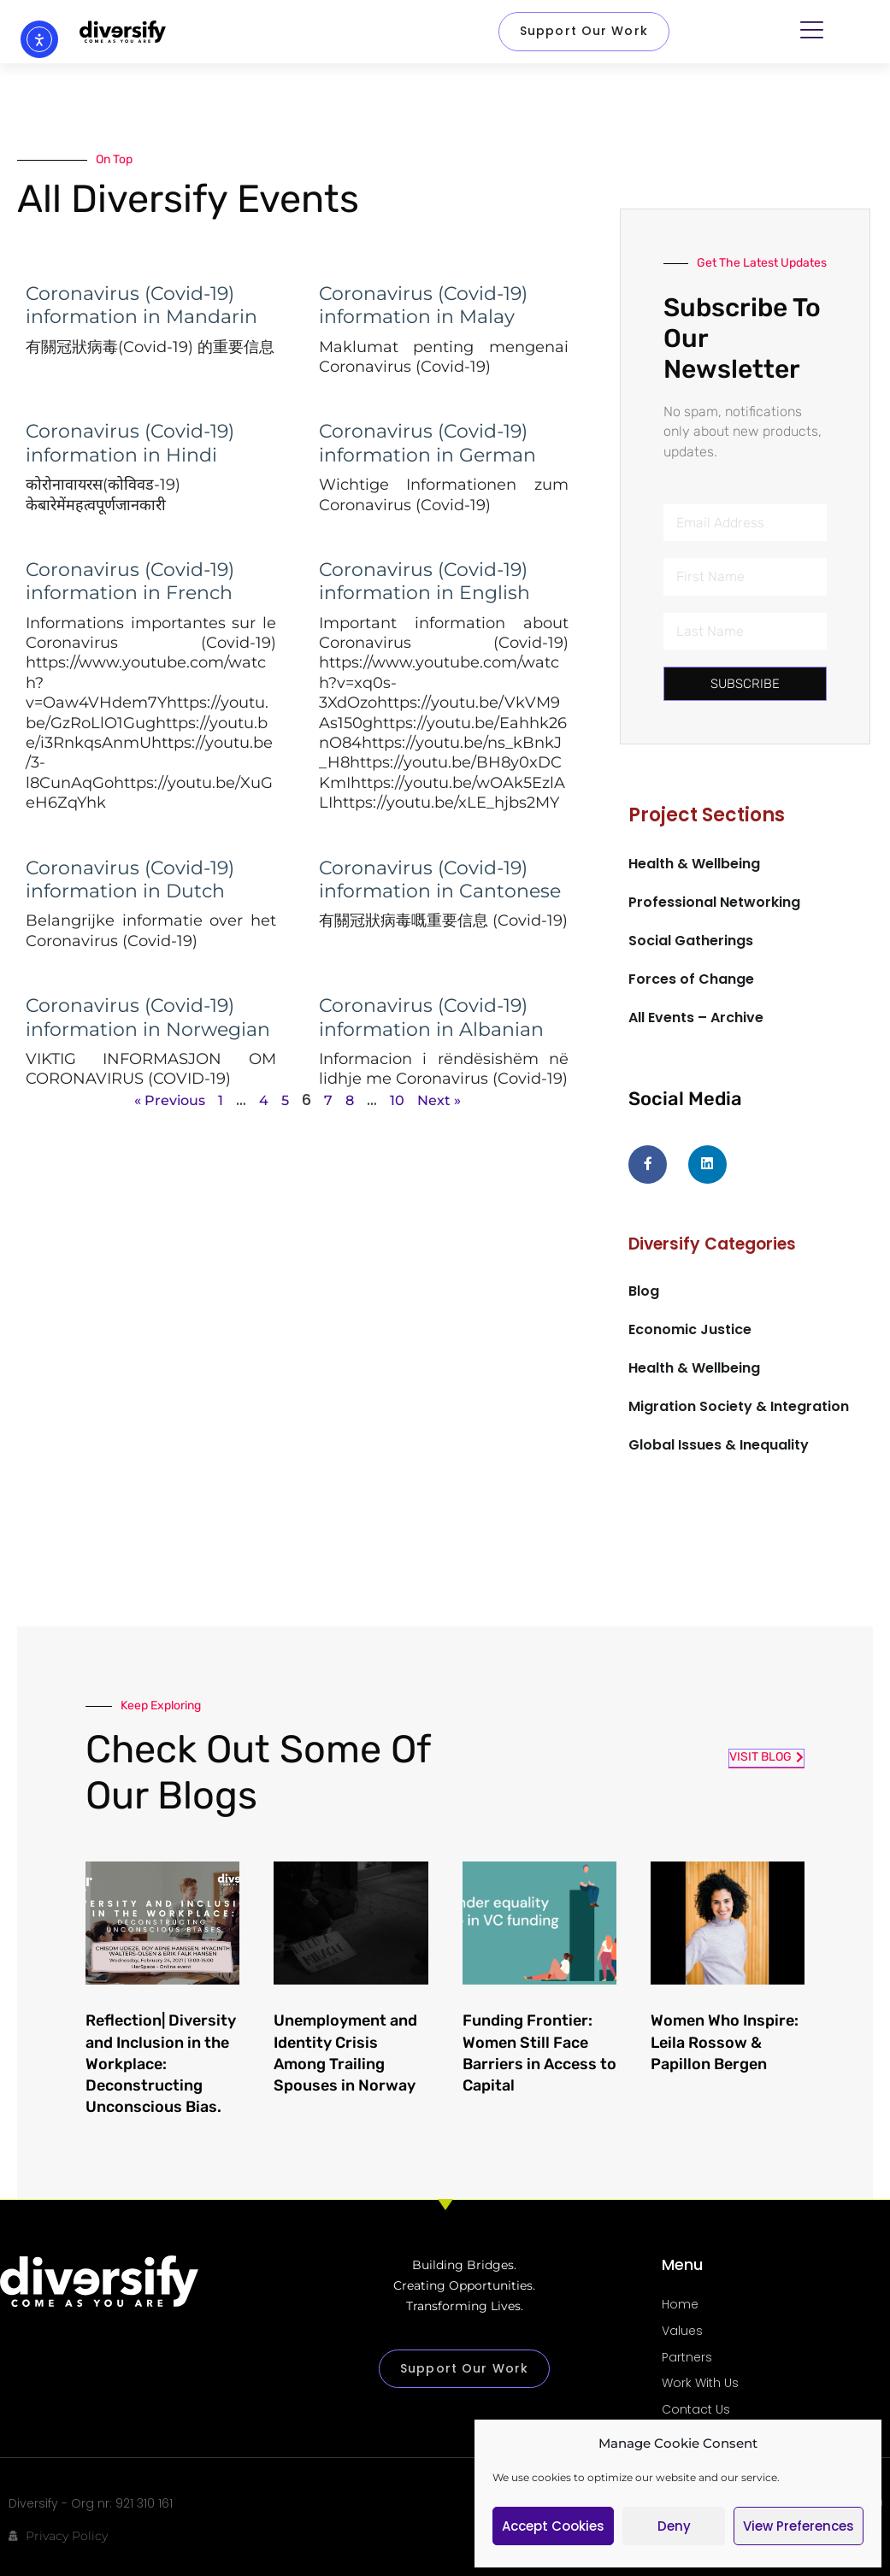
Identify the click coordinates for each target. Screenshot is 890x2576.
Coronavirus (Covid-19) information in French (130, 581)
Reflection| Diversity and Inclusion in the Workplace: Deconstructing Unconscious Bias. (160, 2063)
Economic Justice (689, 1329)
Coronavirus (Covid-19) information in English (424, 581)
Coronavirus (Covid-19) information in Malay (423, 305)
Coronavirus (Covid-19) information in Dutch (130, 879)
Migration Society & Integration (738, 1406)
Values (682, 2330)
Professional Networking (714, 902)
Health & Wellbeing (694, 863)
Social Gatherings (690, 940)
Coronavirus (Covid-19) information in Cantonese (440, 879)
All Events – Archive (695, 1017)
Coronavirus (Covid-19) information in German (427, 443)
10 (397, 1100)
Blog (643, 1290)
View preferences (798, 2526)
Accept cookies (553, 2526)
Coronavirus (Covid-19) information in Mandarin (141, 305)
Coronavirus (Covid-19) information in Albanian (431, 1017)
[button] (814, 29)
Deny (674, 2526)
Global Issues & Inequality (718, 1445)
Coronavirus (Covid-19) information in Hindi (130, 443)
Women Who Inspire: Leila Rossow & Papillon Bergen (725, 2042)
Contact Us (696, 2409)
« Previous (169, 1100)
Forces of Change (691, 979)
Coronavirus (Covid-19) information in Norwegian (148, 1017)
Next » (439, 1100)
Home (680, 2304)
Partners (687, 2357)
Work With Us (700, 2382)
